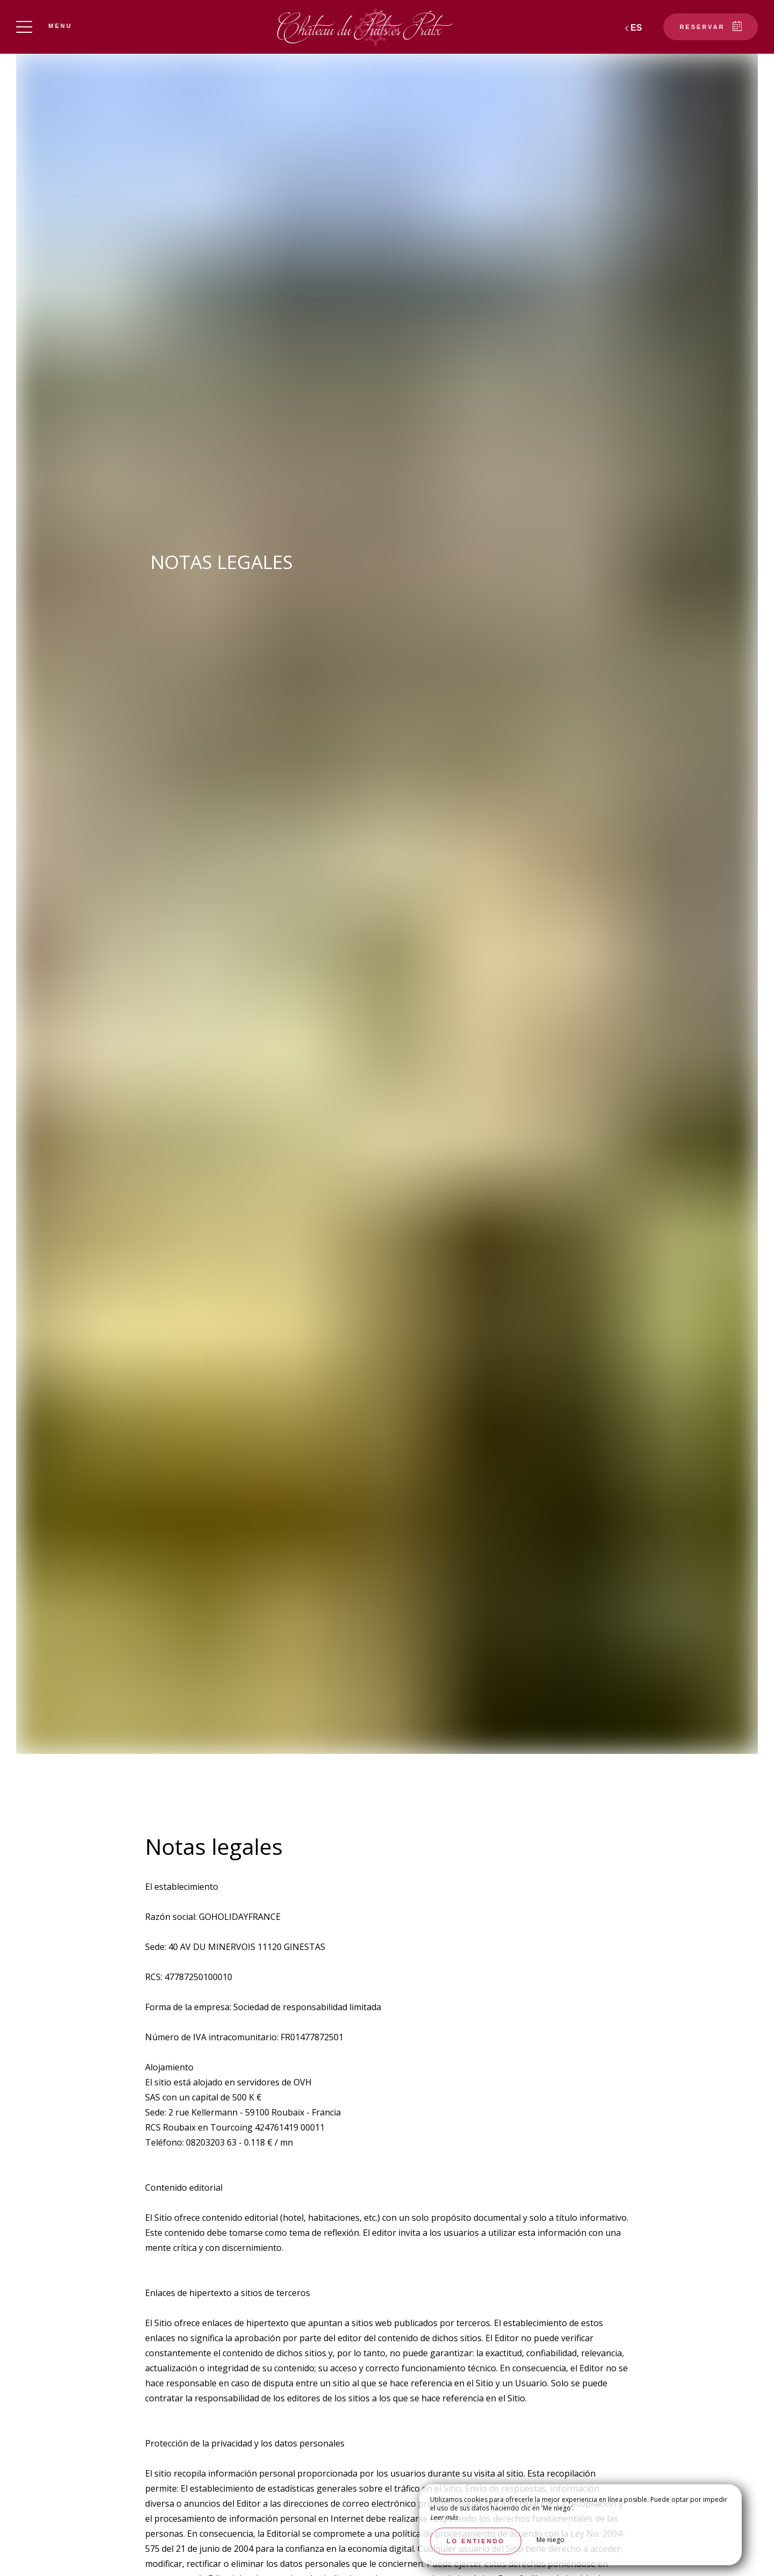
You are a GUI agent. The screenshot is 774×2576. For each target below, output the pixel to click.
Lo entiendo (476, 2541)
